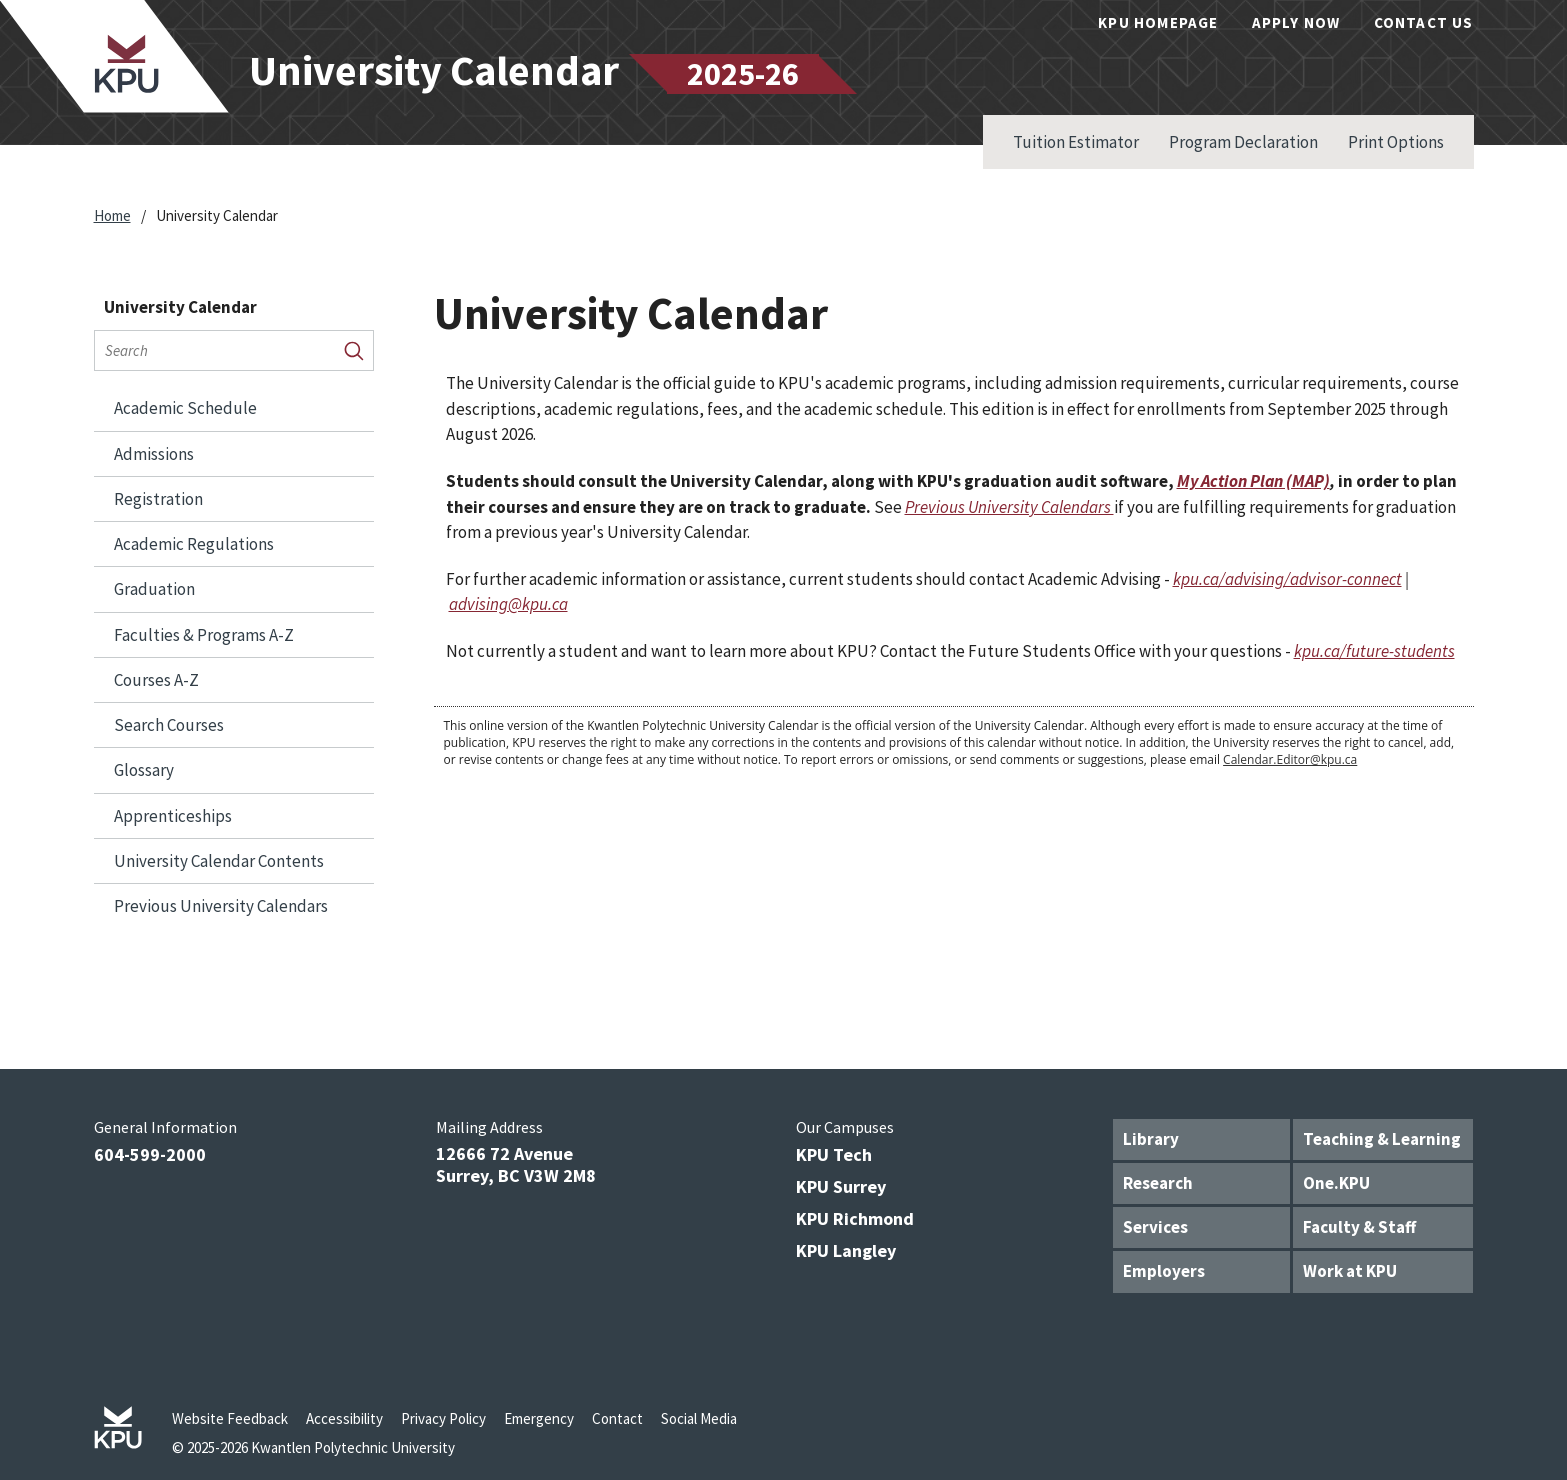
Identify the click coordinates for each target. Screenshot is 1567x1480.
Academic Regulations (194, 544)
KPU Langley (846, 1250)
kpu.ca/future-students (1374, 651)
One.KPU (1336, 1183)
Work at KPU (1350, 1271)
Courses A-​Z (156, 680)
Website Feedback (230, 1418)
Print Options (1396, 142)
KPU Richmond (855, 1218)
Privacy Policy (443, 1418)
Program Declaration (1243, 142)
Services (1155, 1227)
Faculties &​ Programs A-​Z (204, 635)
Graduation (154, 589)
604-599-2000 (150, 1154)
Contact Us (1424, 22)
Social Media (699, 1418)
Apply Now (1296, 22)
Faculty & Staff (1359, 1227)
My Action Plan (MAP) (1253, 481)
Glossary (144, 770)
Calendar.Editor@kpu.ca (1290, 759)
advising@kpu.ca (508, 604)
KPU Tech (834, 1154)
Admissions (154, 454)
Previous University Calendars (221, 906)
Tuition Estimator (1076, 142)
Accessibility (344, 1418)
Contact (617, 1418)
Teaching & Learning (1382, 1139)
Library (1151, 1139)
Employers (1164, 1271)
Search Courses (169, 725)
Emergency (539, 1418)
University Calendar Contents (219, 861)
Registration (158, 499)
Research (1158, 1183)
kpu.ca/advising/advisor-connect (1287, 579)
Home (112, 215)
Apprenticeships (173, 816)
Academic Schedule (185, 408)
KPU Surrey (841, 1186)
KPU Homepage (1158, 22)
